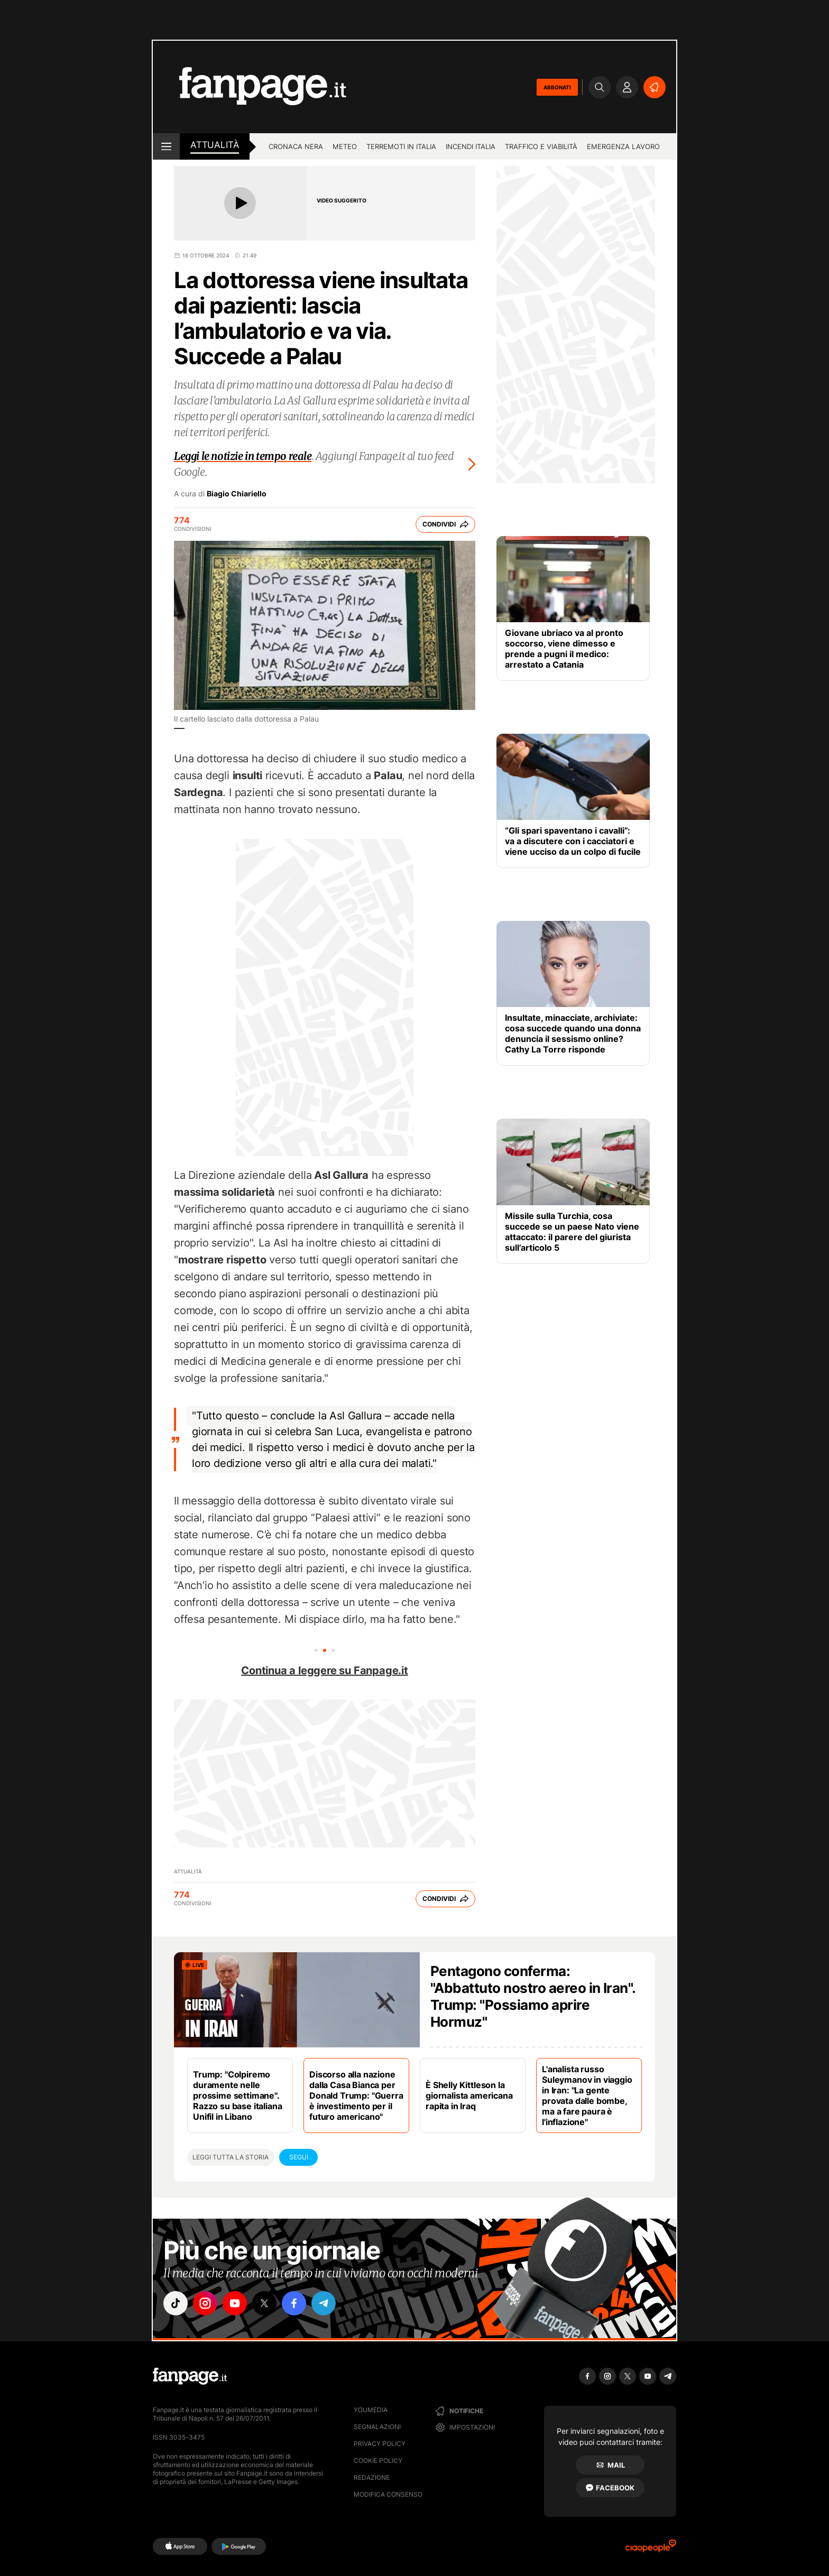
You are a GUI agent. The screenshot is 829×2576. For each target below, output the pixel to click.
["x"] (264, 2303)
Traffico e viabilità (541, 146)
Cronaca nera (296, 146)
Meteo (345, 146)
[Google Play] (238, 2546)
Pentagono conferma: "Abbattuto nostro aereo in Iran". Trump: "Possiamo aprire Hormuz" (532, 1996)
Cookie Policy (378, 2460)
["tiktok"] (175, 2303)
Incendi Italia (470, 146)
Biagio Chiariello (236, 494)
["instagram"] (205, 2303)
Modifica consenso (388, 2494)
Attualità (214, 145)
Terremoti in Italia (401, 146)
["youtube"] (235, 2303)
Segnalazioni (377, 2427)
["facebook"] (294, 2303)
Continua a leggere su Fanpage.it (324, 1670)
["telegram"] (323, 2303)
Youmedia (371, 2410)
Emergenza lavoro (623, 146)
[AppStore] (180, 2546)
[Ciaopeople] (650, 2549)
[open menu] (166, 146)
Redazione (372, 2477)
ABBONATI (557, 87)
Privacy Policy (380, 2444)
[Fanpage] (190, 2376)
